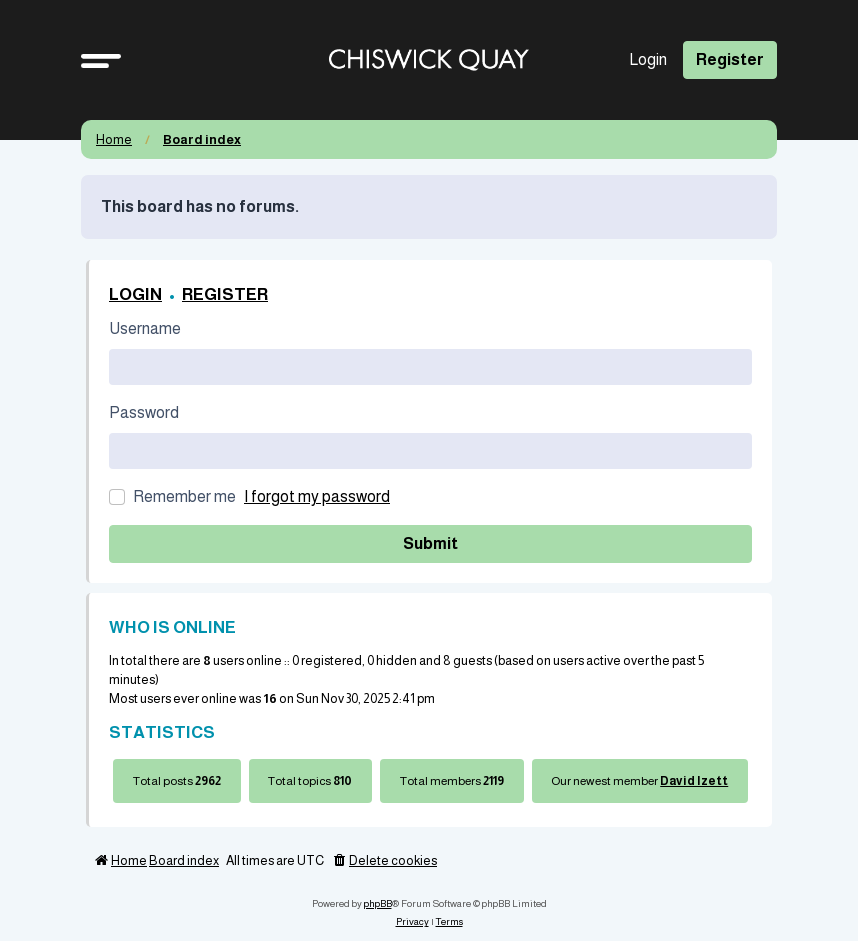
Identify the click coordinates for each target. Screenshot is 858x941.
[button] (101, 60)
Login (135, 294)
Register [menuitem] (730, 59)
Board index (202, 139)
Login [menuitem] (648, 59)
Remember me (184, 496)
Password (144, 412)
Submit (430, 543)
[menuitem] (384, 861)
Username (145, 328)
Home (114, 139)
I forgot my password (317, 496)
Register (225, 294)
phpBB (378, 903)
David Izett (694, 781)
